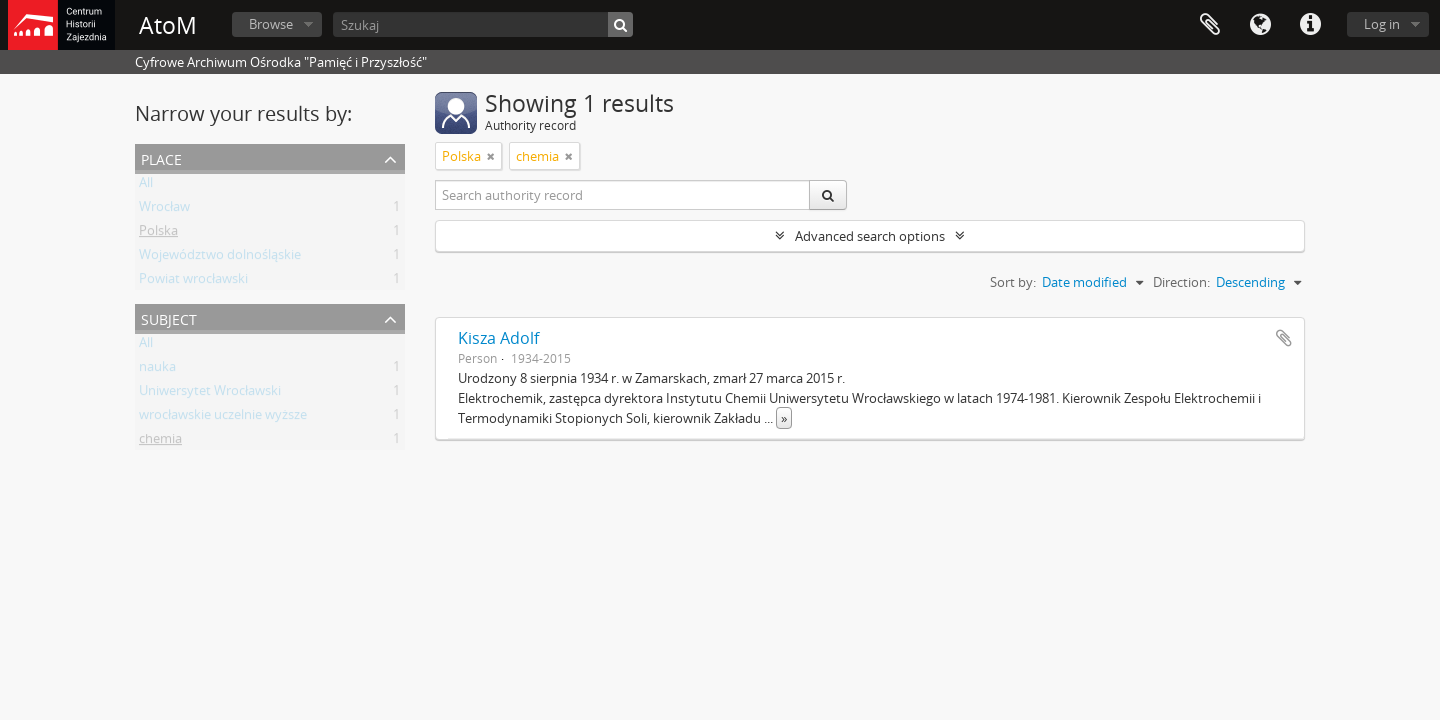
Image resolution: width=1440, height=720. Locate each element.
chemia (160, 442)
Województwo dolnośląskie (220, 258)
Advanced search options (870, 236)
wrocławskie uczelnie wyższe (223, 418)
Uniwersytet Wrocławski (210, 394)
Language (1260, 25)
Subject (169, 317)
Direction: (1181, 282)
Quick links (1310, 25)
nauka (157, 370)
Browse (271, 24)
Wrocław (164, 210)
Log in (1382, 24)
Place (161, 157)
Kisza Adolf (498, 338)
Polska (158, 234)
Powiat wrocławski (193, 282)
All (146, 186)
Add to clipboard (1284, 338)
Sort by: (1013, 282)
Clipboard (1210, 25)
